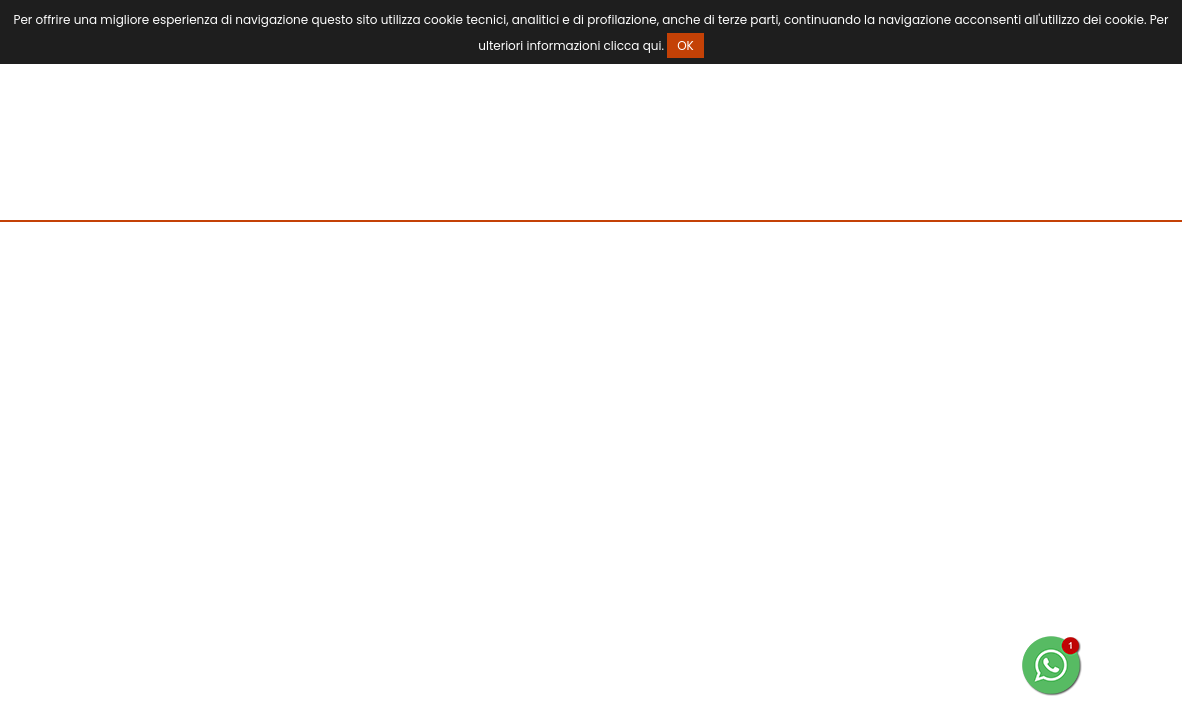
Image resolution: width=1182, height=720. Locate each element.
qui (652, 45)
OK (685, 45)
